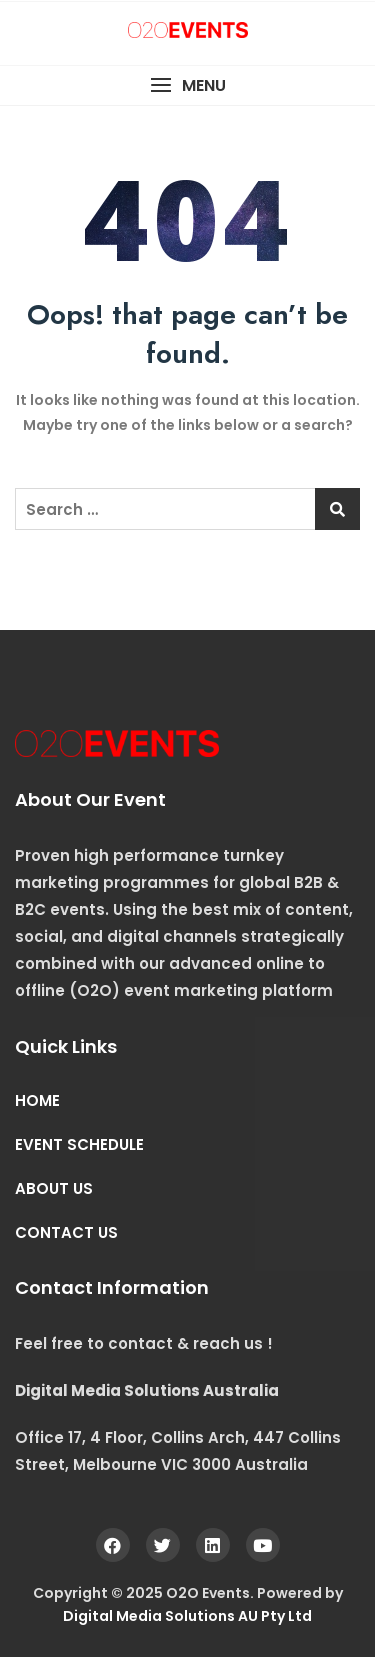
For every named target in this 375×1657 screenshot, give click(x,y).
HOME (37, 1100)
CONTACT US (66, 1232)
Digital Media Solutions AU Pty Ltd (187, 1616)
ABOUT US (54, 1188)
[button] (187, 85)
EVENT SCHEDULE (79, 1144)
